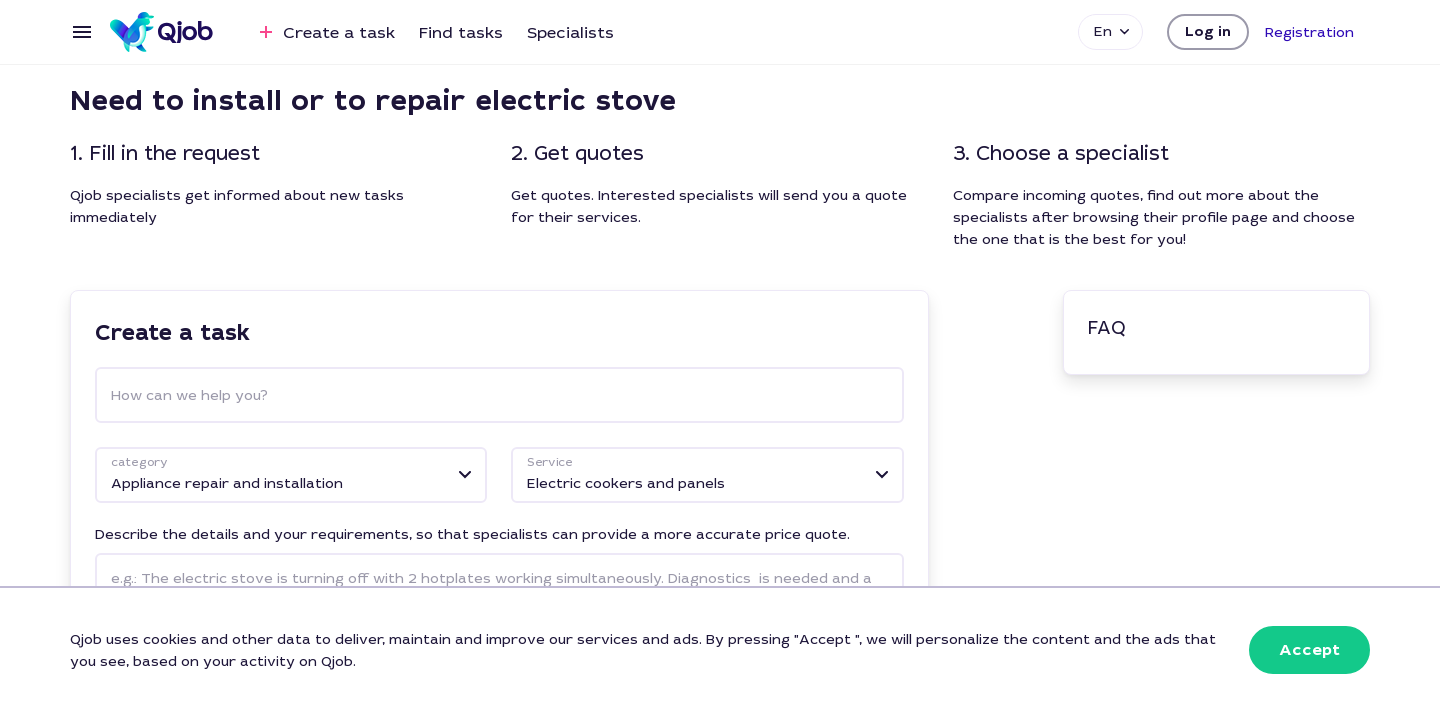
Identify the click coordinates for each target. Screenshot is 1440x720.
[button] (1208, 32)
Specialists (570, 32)
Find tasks (461, 32)
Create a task (324, 32)
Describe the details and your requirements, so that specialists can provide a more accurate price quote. (472, 534)
